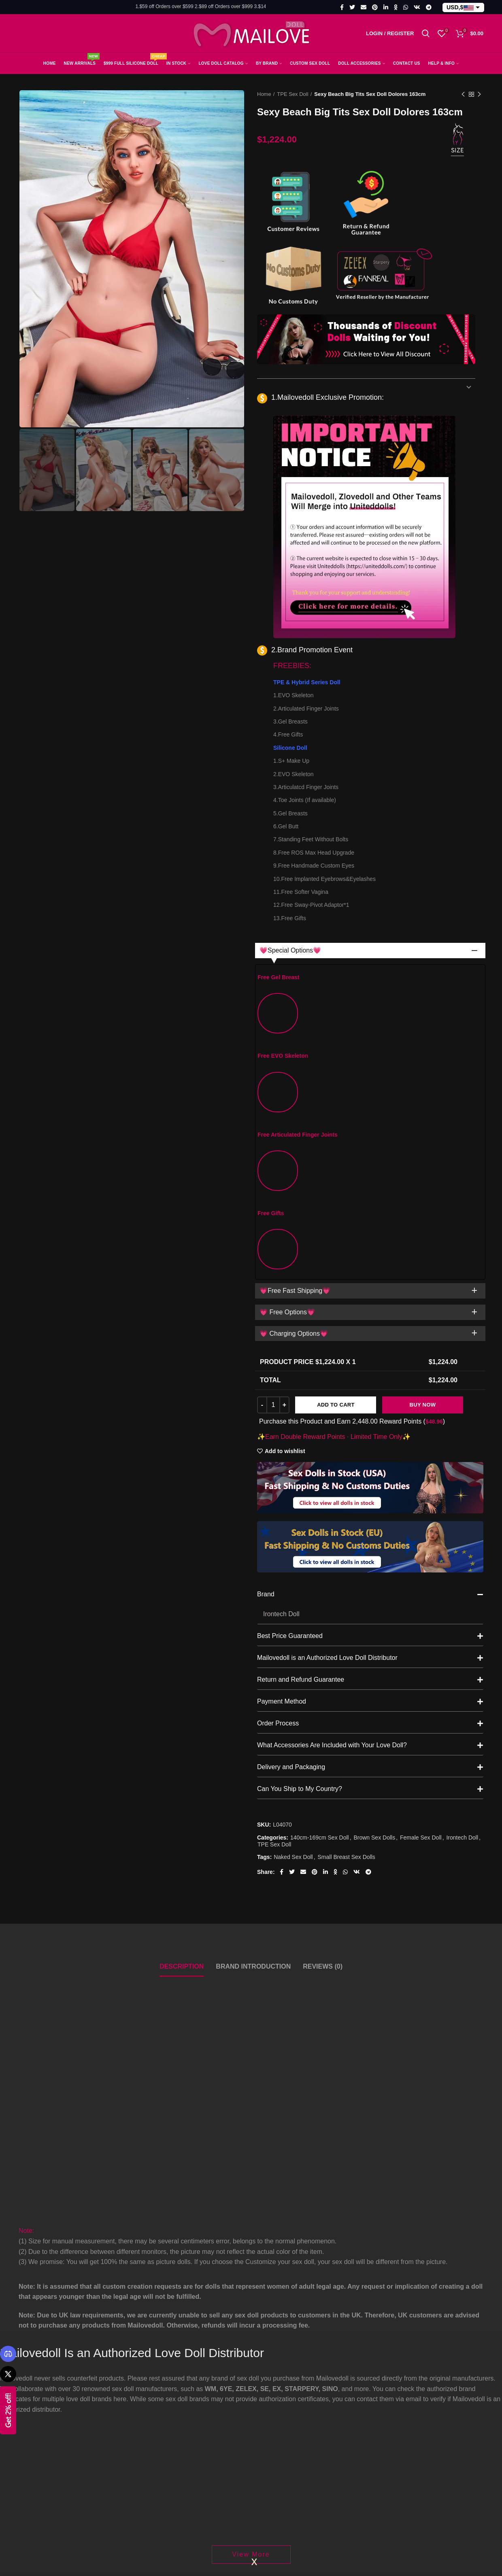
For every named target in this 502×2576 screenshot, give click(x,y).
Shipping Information (287, 2537)
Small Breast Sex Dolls (346, 1495)
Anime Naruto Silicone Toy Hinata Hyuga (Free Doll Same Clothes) (62, 1922)
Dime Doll (222, 1907)
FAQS (265, 2520)
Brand (370, 1232)
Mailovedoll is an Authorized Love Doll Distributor (370, 1295)
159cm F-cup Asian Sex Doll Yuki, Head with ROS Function (156, 1922)
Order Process (370, 1361)
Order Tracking (397, 2555)
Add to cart (336, 1043)
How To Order (396, 2572)
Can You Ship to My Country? (370, 1426)
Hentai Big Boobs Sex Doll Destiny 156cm (440, 1922)
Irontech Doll (462, 1475)
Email (145, 2567)
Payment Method (370, 1339)
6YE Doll (316, 1907)
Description (182, 1604)
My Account (393, 2520)
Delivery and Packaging (370, 1405)
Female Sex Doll (421, 1475)
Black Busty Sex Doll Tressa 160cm (345, 1922)
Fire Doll (409, 1907)
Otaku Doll (34, 1907)
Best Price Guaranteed (370, 1274)
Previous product (463, 95)
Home (264, 94)
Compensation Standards (293, 2572)
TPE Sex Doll (292, 94)
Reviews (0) (322, 1604)
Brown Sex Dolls (374, 1475)
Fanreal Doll (131, 1907)
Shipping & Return (283, 2555)
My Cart (387, 2537)
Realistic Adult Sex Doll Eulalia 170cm (251, 1922)
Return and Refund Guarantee (370, 1317)
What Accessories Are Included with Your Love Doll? (370, 1383)
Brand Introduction (253, 1604)
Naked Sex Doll (293, 1495)
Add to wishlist (285, 1089)
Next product (479, 95)
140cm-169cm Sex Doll (319, 1475)
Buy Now (423, 1043)
